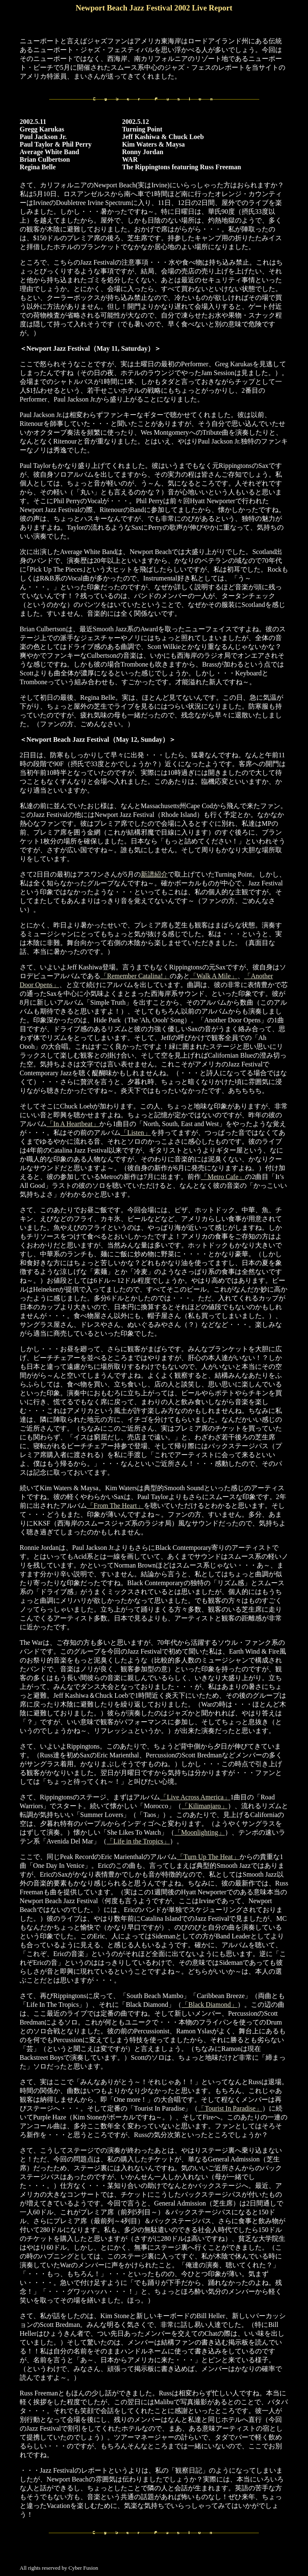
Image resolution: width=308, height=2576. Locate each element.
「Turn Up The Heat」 (208, 1856)
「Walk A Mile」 (213, 975)
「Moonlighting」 (199, 1832)
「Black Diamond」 (209, 2004)
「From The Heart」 (115, 1505)
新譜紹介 (154, 874)
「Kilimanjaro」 (204, 1805)
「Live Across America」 (195, 1797)
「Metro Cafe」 (223, 1176)
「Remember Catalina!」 (135, 975)
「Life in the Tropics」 (138, 1841)
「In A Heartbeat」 (73, 1123)
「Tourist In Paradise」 (230, 2108)
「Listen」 (136, 1132)
